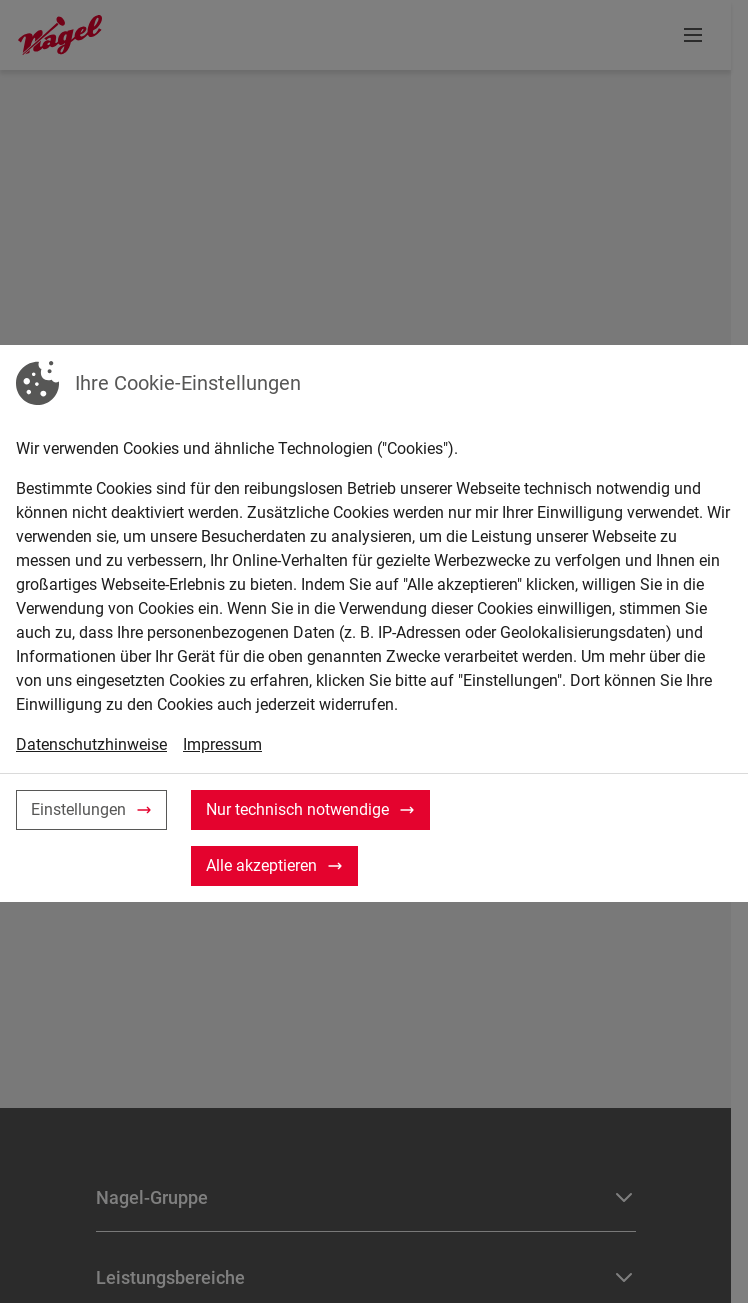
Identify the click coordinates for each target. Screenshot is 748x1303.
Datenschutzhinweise (91, 744)
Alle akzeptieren (261, 865)
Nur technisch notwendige (297, 809)
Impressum (222, 744)
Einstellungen (78, 809)
